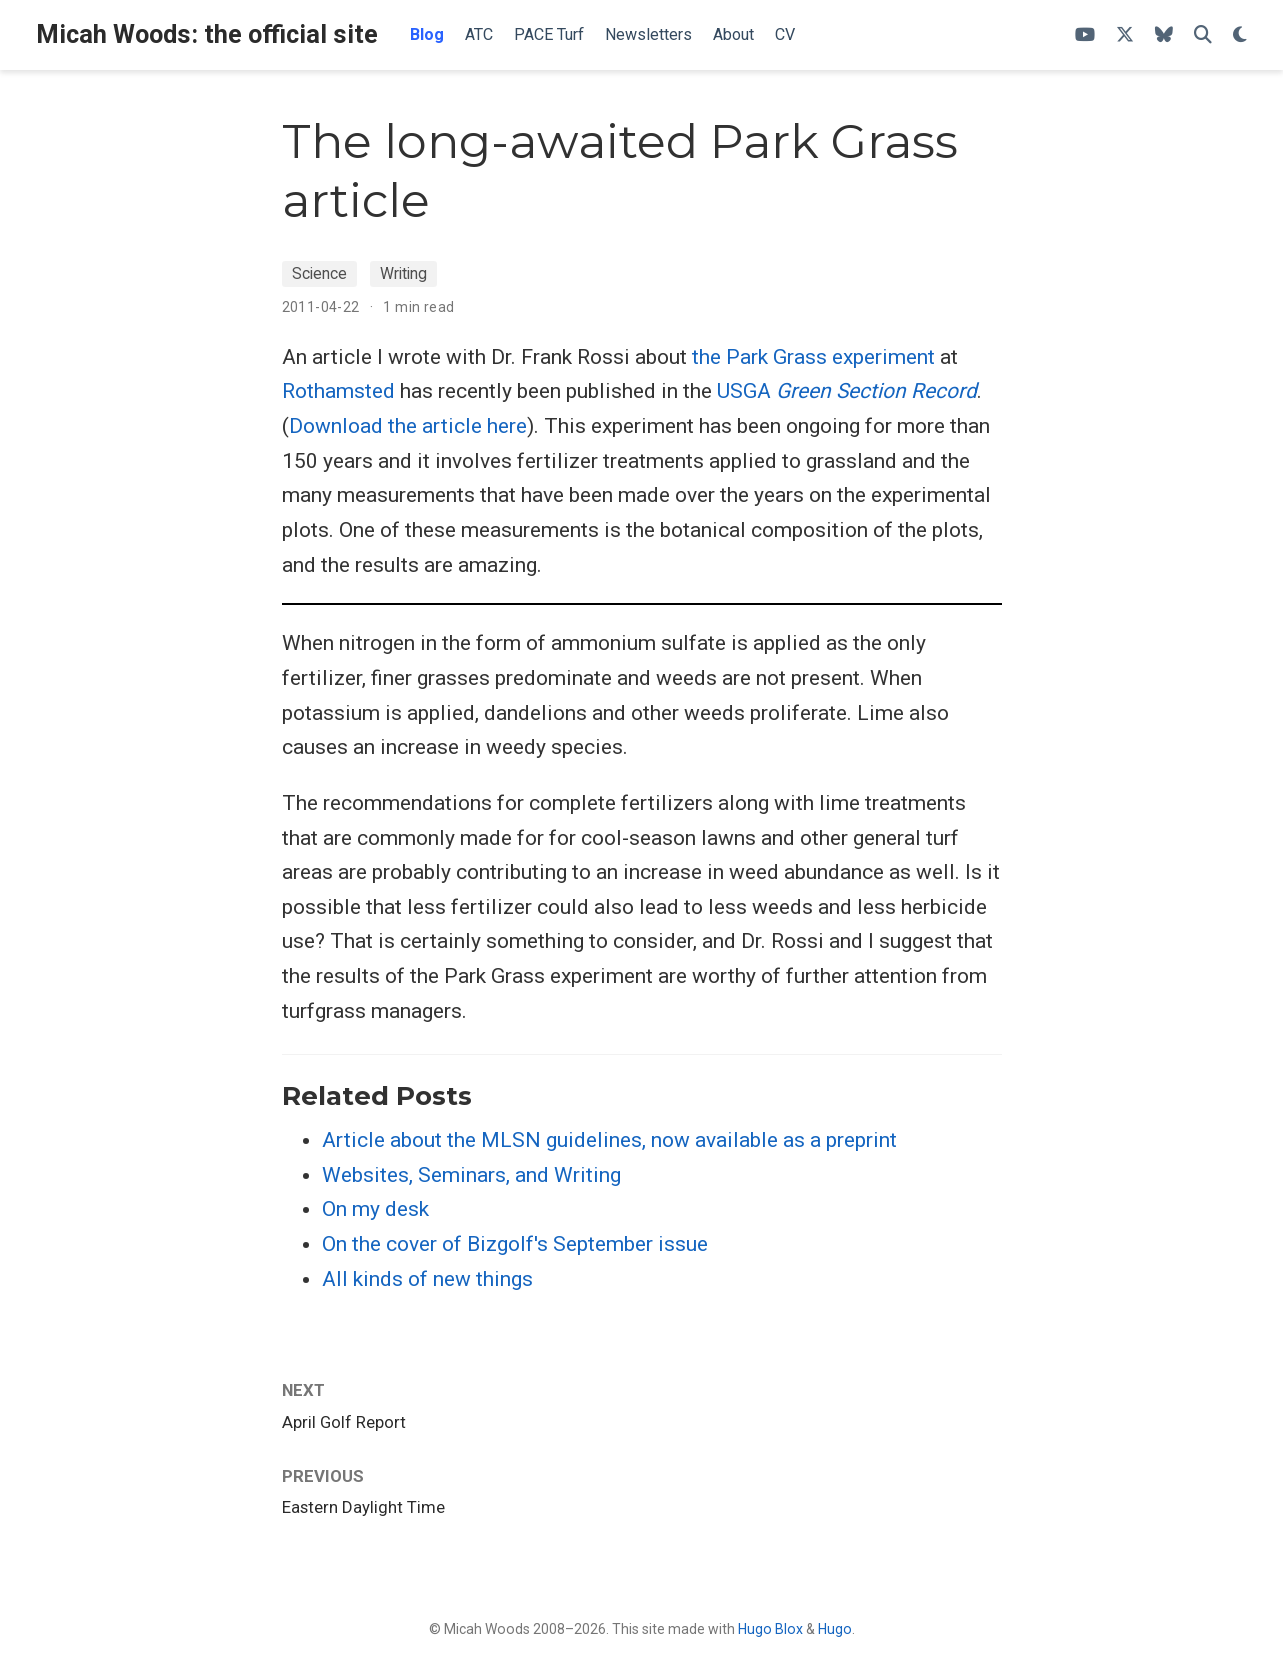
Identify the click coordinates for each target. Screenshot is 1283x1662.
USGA (847, 391)
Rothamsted (338, 391)
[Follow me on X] (1125, 35)
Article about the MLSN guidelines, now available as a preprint (609, 1140)
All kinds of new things (427, 1279)
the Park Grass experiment (813, 357)
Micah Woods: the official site (207, 34)
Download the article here (408, 426)
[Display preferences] (1240, 35)
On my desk (375, 1209)
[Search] (1203, 35)
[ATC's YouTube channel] (1085, 35)
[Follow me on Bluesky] (1164, 35)
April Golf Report (344, 1422)
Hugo (835, 1629)
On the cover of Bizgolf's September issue (515, 1244)
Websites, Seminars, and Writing (471, 1175)
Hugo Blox (770, 1629)
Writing (403, 273)
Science (319, 273)
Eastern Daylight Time (363, 1507)
